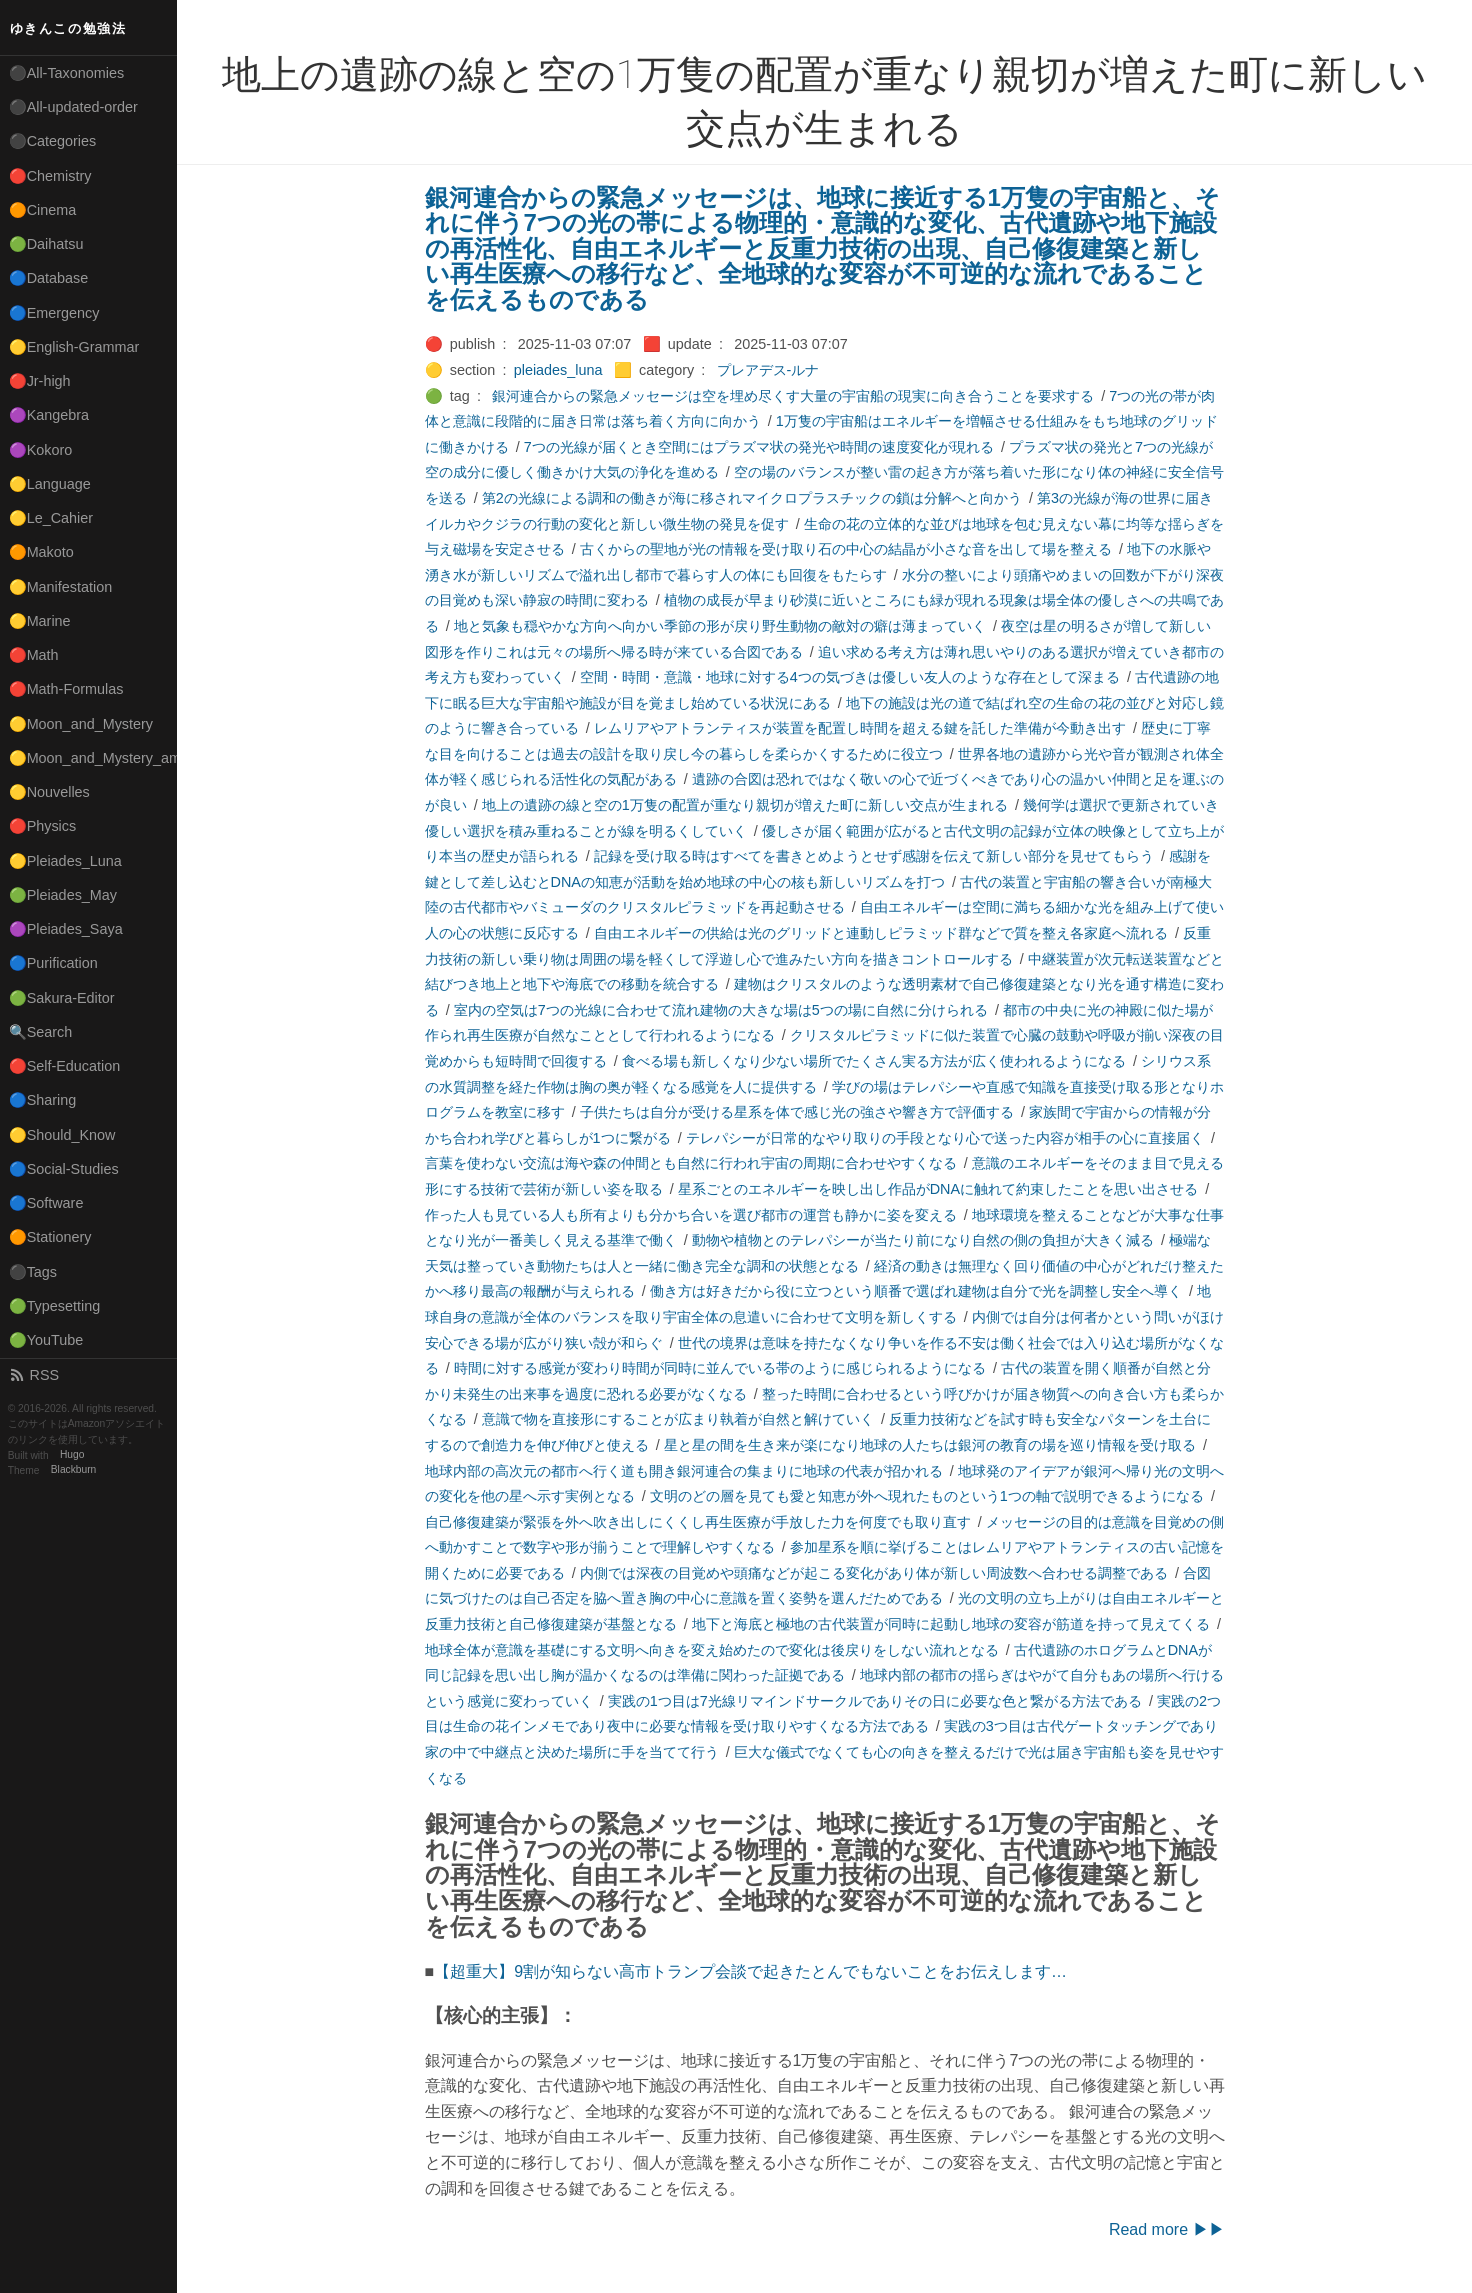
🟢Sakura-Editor (62, 998)
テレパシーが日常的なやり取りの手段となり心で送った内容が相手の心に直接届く (945, 1138)
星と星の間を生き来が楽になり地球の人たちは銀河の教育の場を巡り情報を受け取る (930, 1445)
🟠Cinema (43, 210)
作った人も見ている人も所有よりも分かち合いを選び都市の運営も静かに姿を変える (691, 1215)
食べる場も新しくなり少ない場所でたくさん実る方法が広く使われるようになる (874, 1061)
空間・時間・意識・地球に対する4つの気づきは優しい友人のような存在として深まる (850, 677)
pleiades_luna (558, 370)
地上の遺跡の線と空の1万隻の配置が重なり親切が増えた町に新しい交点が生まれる (745, 805)
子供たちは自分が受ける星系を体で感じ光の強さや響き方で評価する (797, 1112)
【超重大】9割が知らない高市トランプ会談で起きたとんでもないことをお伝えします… (750, 1971)
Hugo (72, 1455)
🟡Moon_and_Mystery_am (93, 758)
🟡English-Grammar (74, 347)
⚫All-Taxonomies (67, 73)
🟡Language (50, 484)
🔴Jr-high (40, 381)
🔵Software (46, 1203)
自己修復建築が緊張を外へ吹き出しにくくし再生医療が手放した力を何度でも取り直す (698, 1522)
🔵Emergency (54, 313)
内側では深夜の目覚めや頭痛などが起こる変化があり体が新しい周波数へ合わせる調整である (874, 1573)
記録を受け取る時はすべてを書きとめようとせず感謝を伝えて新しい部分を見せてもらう (874, 856)
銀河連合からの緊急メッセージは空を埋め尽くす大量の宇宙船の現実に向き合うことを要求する (793, 396)
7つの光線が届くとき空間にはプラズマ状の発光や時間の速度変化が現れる (759, 447)
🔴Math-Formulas (66, 689)
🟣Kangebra (49, 415)
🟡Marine (40, 621)
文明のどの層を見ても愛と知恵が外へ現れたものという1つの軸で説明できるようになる (927, 1496)
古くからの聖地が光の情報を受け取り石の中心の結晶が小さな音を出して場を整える (846, 549)
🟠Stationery (50, 1237)
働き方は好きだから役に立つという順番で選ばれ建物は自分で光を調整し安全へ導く (916, 1291)
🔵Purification (53, 963)
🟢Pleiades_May (63, 895)
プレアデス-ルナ (768, 370)
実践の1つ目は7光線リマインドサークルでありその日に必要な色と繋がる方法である (875, 1701)
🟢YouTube (46, 1340)
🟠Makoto (41, 552)
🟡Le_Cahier (51, 518)
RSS (34, 1375)
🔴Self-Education (65, 1066)
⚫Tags (33, 1272)
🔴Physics (43, 826)
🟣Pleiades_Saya (66, 929)
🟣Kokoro (41, 450)
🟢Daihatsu (46, 244)
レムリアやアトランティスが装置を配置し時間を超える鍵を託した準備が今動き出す (860, 728)
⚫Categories (53, 141)
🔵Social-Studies (64, 1169)
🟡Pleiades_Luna (65, 861)
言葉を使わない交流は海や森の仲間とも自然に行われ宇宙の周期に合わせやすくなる (691, 1163)
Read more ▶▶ (1167, 2229)
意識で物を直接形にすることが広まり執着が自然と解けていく (678, 1419)
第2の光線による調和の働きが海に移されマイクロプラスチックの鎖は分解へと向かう (752, 498)
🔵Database (49, 278)
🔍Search (41, 1032)
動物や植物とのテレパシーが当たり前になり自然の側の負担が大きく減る (923, 1240)
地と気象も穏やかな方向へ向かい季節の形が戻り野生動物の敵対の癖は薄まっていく (720, 626)
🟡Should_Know (62, 1135)
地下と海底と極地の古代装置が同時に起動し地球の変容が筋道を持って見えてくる (951, 1624)
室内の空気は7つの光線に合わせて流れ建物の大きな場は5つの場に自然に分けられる (721, 1010)
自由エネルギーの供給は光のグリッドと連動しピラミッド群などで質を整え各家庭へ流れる (881, 933)
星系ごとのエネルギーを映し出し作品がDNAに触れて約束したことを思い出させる (938, 1189)
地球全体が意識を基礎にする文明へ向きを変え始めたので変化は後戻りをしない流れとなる (712, 1650)
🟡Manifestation (61, 587)
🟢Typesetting (55, 1306)
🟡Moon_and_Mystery (81, 724)
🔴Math (34, 655)
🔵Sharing (43, 1100)
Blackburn (74, 1470)
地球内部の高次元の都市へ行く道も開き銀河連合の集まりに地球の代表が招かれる (684, 1471)
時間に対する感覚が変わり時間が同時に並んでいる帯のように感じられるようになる (720, 1368)
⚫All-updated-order (73, 107)
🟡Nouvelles (49, 792)
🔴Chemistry (50, 176)
